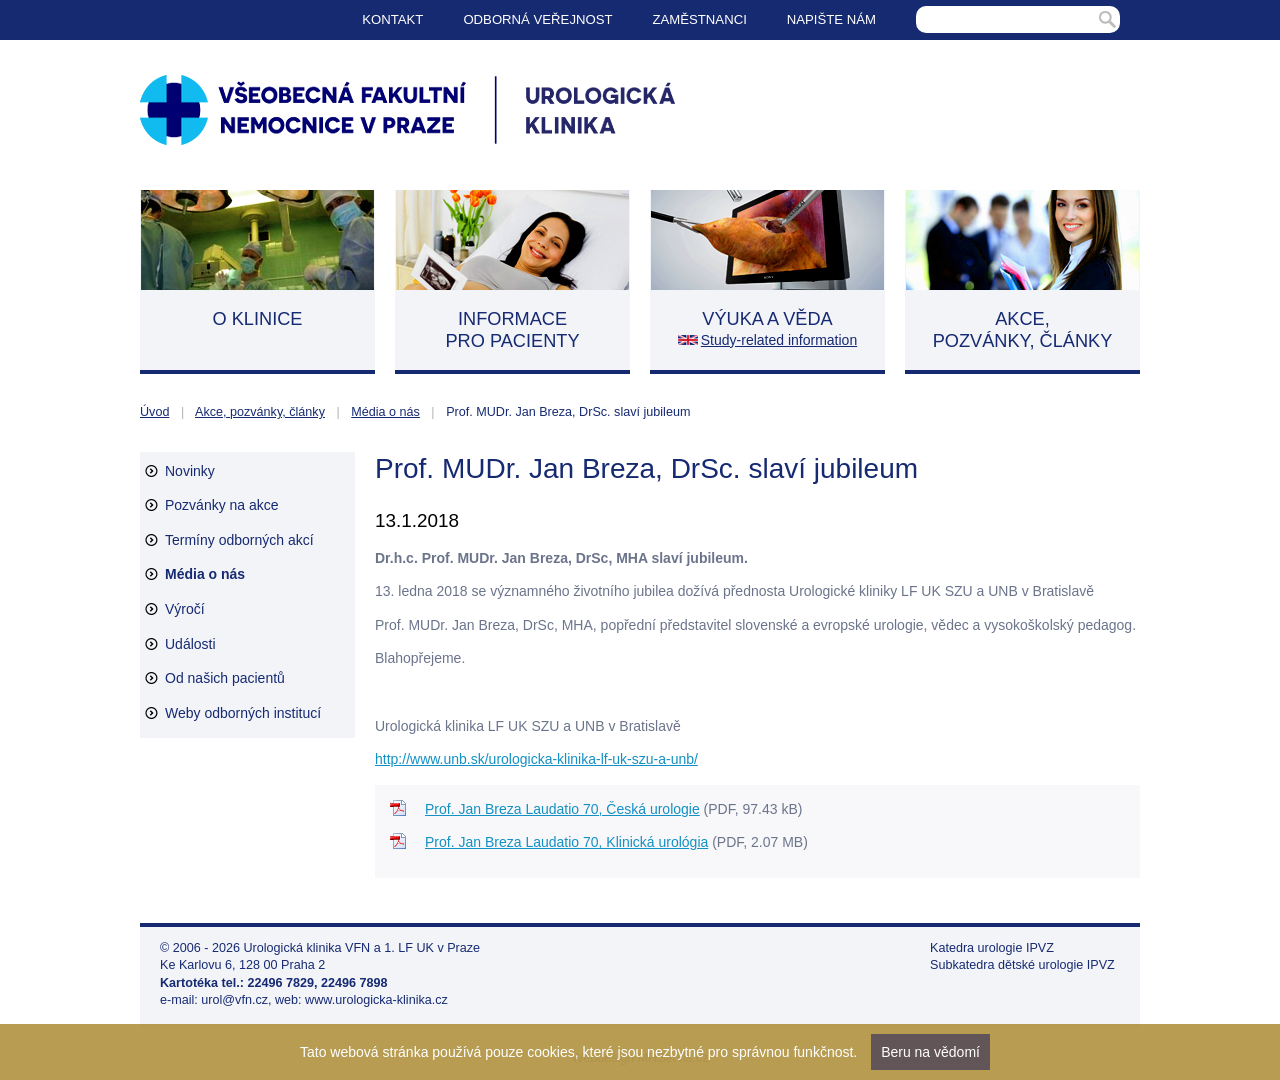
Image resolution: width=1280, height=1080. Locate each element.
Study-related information (779, 340)
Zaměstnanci (700, 19)
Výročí (185, 609)
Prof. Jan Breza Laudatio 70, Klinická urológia (566, 842)
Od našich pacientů (225, 678)
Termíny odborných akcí (239, 540)
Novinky (190, 471)
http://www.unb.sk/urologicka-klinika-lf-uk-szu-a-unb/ (536, 759)
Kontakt (392, 19)
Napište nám (831, 19)
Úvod (154, 412)
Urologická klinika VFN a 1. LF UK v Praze (362, 948)
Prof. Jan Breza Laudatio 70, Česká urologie (562, 809)
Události (190, 644)
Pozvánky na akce (222, 505)
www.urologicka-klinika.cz (376, 1000)
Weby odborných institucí (243, 713)
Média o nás (385, 412)
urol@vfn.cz (234, 1000)
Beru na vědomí (930, 1052)
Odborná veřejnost (537, 19)
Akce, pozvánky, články (260, 412)
